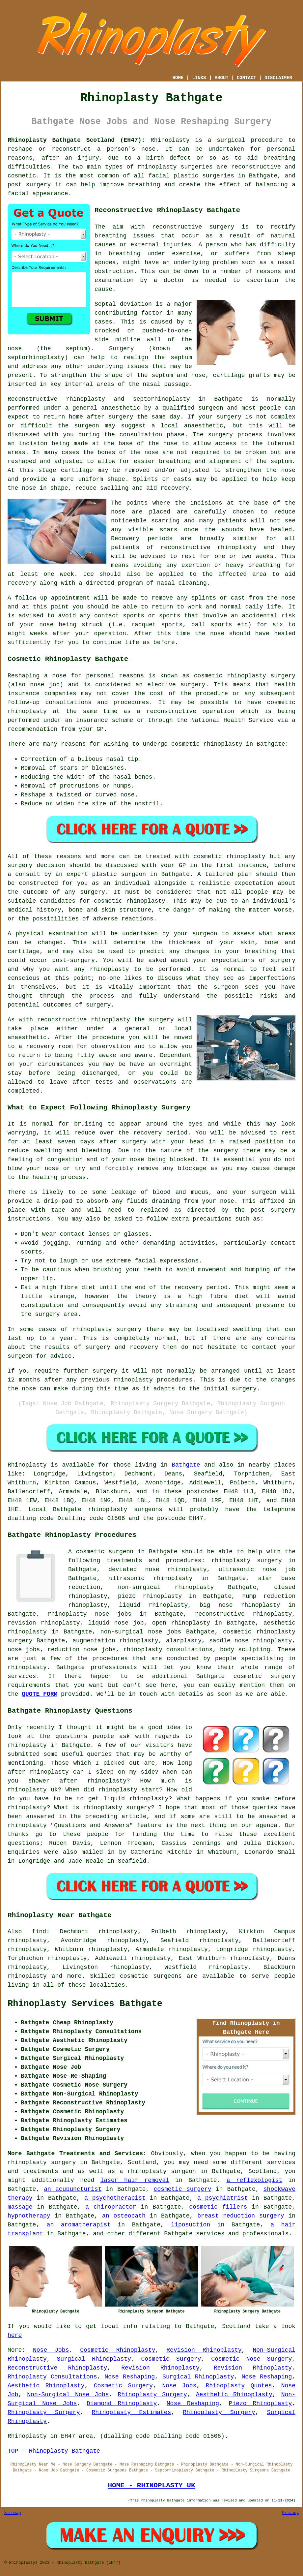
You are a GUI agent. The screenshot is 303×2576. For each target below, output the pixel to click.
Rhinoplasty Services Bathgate (85, 2004)
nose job (45, 684)
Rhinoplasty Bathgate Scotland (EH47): (76, 140)
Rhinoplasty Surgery (152, 2394)
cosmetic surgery (182, 2189)
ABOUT (222, 77)
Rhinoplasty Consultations (52, 2377)
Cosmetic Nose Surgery (251, 2359)
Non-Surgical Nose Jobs (68, 2394)
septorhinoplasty (161, 399)
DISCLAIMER (278, 77)
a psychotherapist (115, 2198)
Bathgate (186, 1465)
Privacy (290, 2513)
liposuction (190, 2224)
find (39, 1931)
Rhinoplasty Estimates (131, 2412)
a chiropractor (110, 2207)
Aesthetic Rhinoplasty (46, 2385)
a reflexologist (255, 2180)
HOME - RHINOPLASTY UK (151, 2485)
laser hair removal (134, 2180)
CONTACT (246, 77)
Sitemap (12, 2513)
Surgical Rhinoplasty (94, 2359)
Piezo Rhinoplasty (260, 2403)
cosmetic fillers (218, 2207)
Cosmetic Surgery (171, 2359)
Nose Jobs (51, 2350)
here (15, 2335)
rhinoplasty (157, 167)
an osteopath (124, 2216)
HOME (178, 77)
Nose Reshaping (129, 2377)
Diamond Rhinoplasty (122, 2403)
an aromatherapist (79, 2224)
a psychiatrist (222, 2198)
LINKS (199, 77)
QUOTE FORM (39, 1694)
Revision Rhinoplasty (203, 2350)
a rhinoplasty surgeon (158, 2171)
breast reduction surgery (240, 2216)
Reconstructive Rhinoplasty (57, 2368)
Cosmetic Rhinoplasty (117, 2350)
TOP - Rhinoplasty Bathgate (54, 2451)
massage (20, 2207)
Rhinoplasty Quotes (239, 2385)
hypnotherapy (29, 2216)
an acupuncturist (72, 2189)
